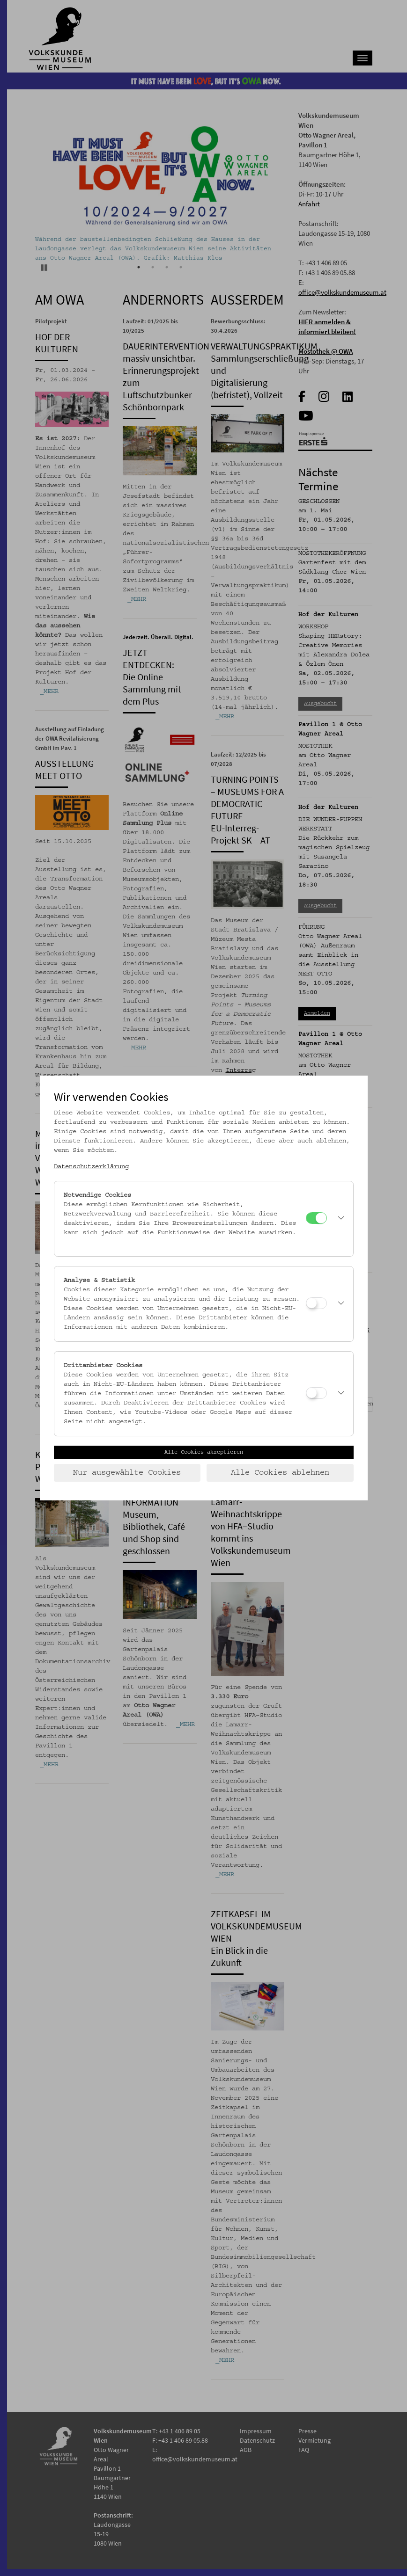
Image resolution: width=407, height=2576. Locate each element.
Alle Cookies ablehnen (280, 1473)
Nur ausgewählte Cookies (127, 1473)
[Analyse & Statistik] (316, 1303)
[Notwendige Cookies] (316, 1218)
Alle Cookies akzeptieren (203, 1452)
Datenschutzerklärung (91, 1167)
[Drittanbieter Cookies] (316, 1393)
